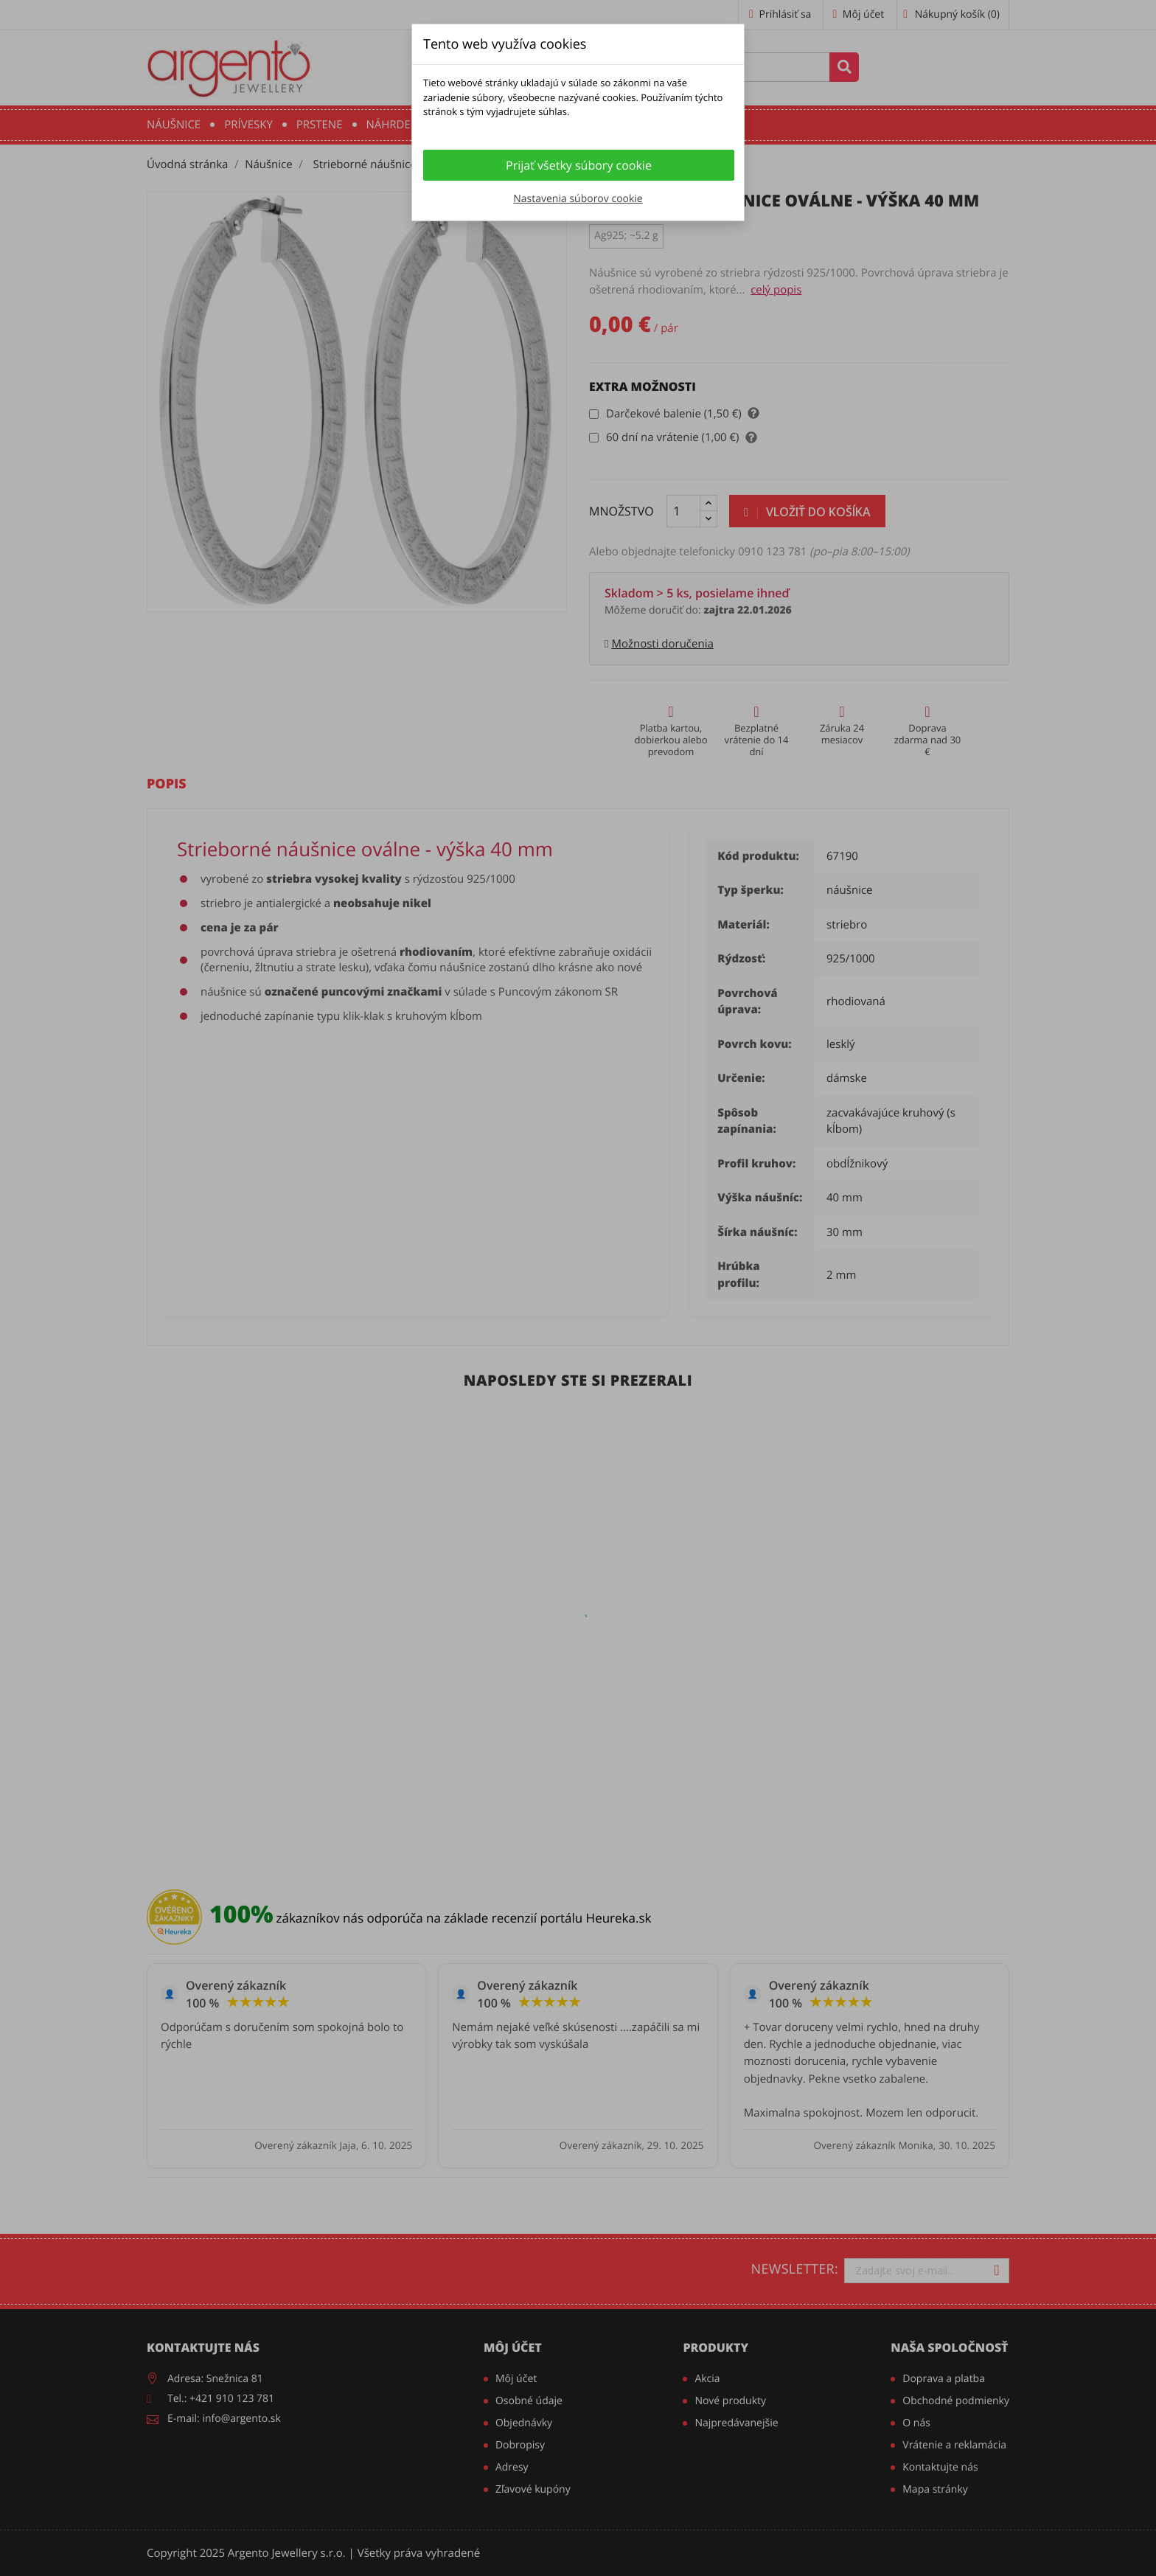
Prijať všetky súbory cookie (579, 165)
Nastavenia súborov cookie (577, 199)
